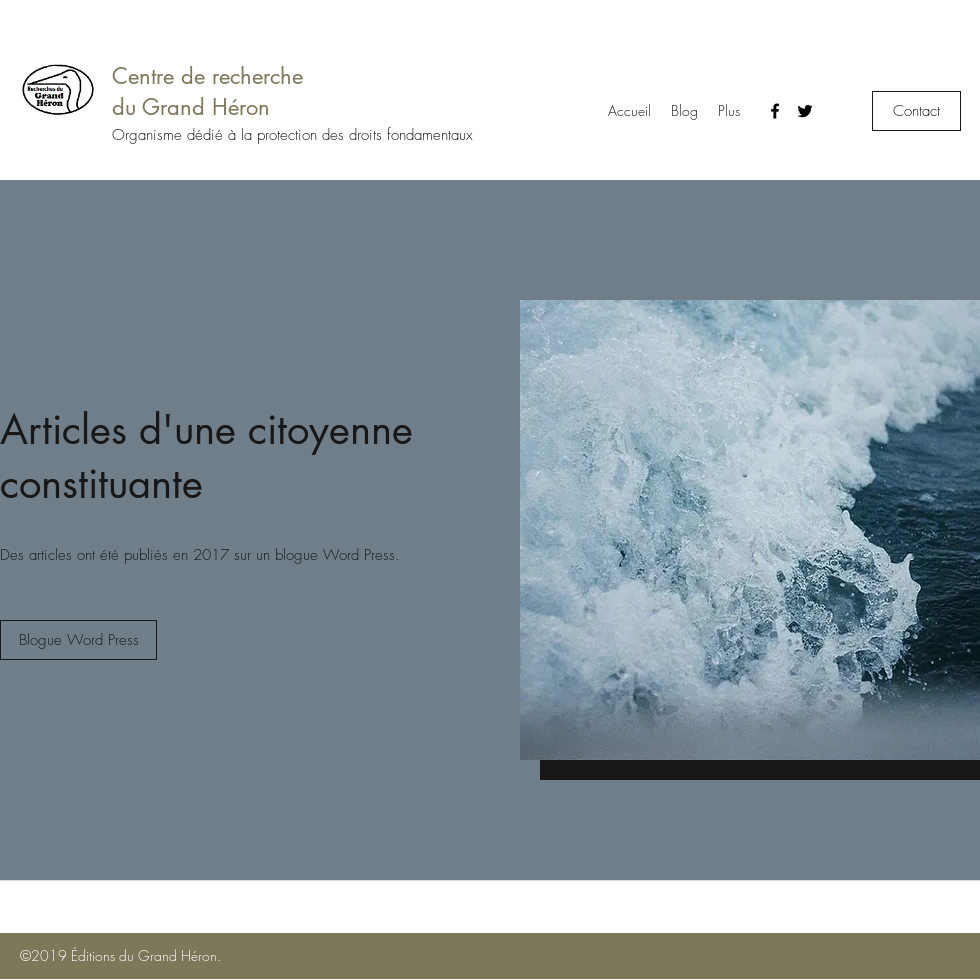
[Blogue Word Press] (78, 640)
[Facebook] (775, 111)
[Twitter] (805, 111)
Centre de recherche (207, 76)
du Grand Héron (191, 107)
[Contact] (916, 111)
